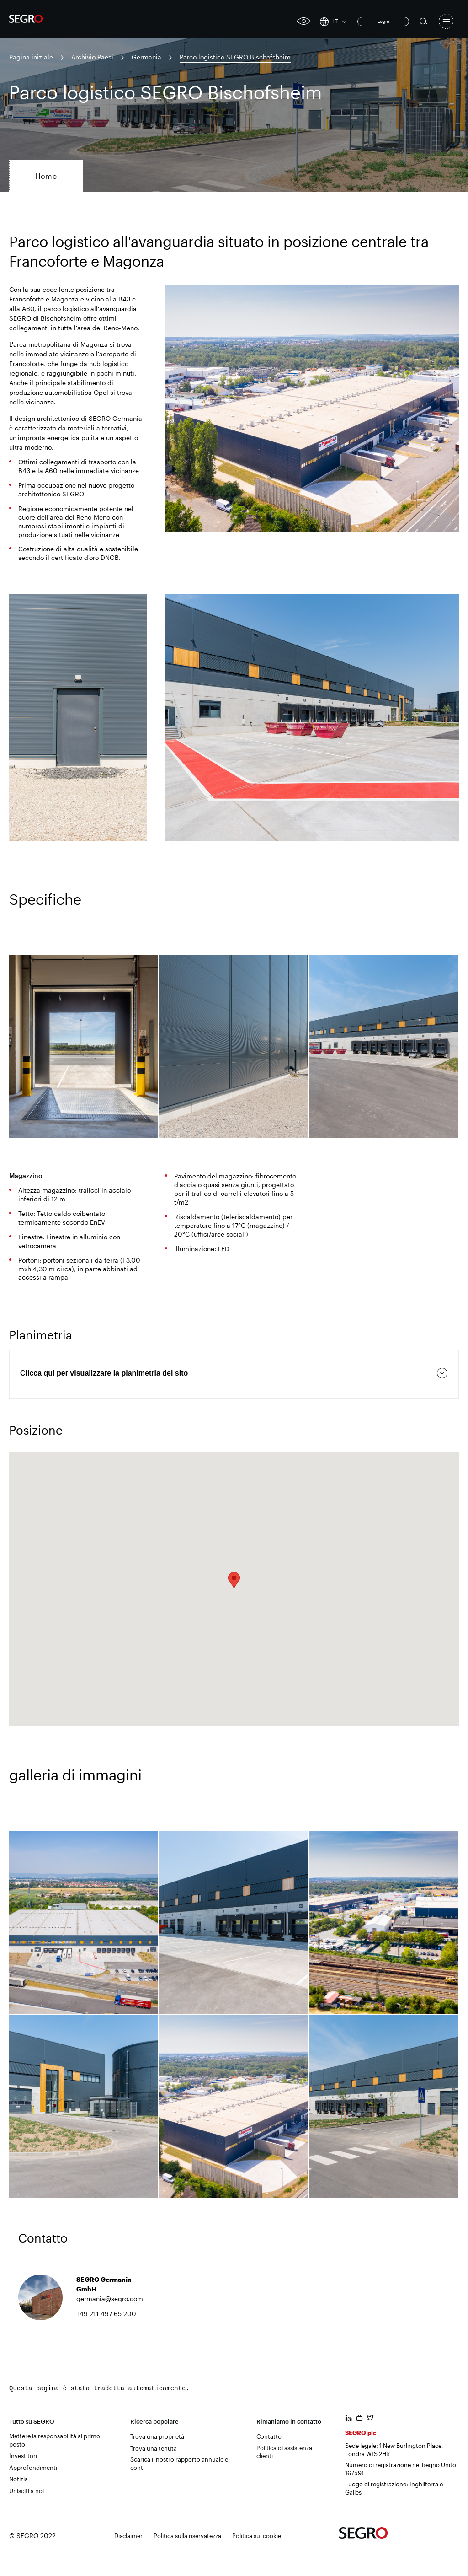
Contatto (269, 2436)
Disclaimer (128, 2535)
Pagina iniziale (31, 57)
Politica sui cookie (256, 2535)
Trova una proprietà (157, 2436)
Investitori (23, 2455)
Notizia (18, 2479)
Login (383, 21)
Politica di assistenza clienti (284, 2452)
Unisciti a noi (26, 2491)
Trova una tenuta (153, 2448)
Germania (146, 57)
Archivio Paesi (92, 57)
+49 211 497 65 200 (106, 2314)
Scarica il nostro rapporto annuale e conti (179, 2463)
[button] (234, 1580)
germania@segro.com (109, 2298)
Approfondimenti (33, 2467)
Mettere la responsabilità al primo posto (54, 2440)
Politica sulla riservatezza (187, 2535)
